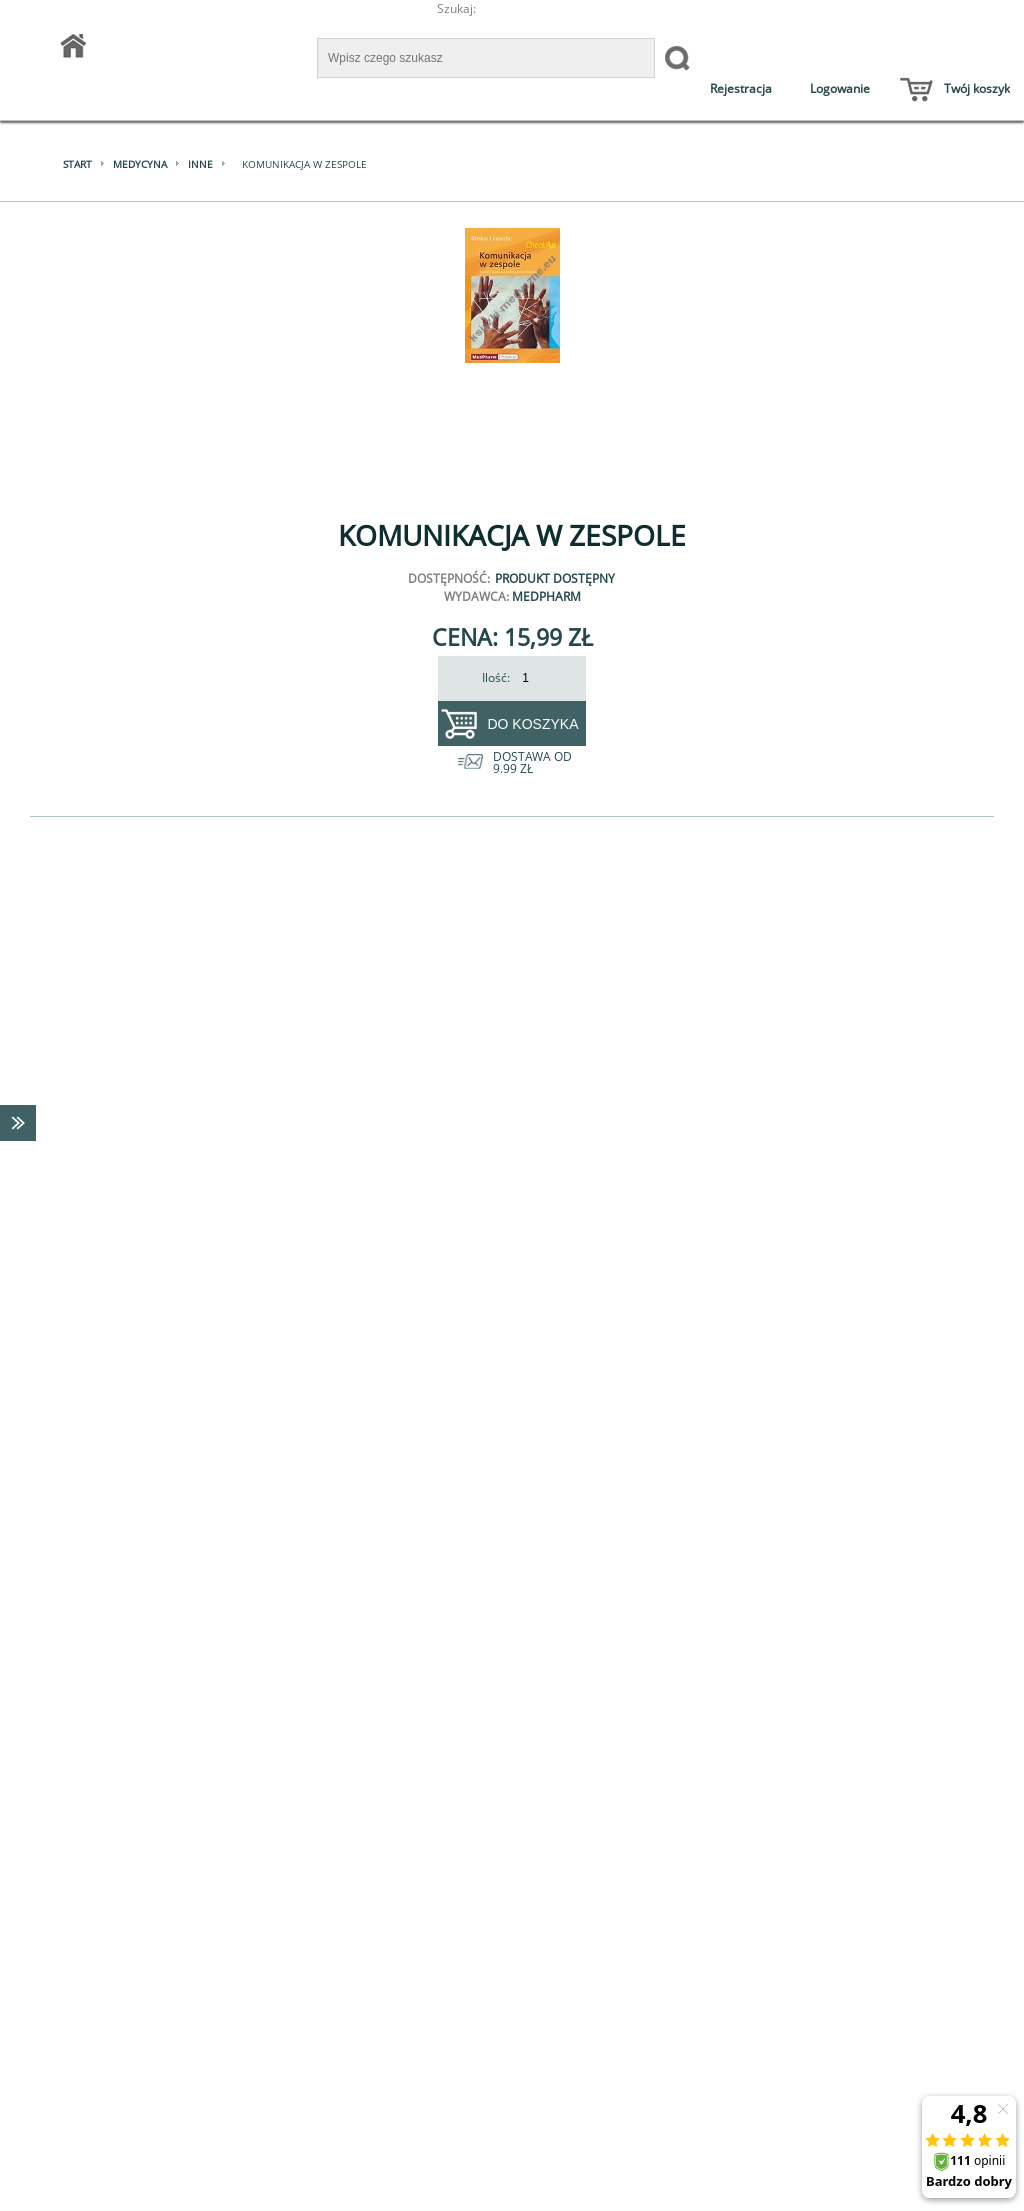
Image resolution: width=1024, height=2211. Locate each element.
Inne (200, 164)
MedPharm (546, 596)
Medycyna (140, 164)
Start (77, 164)
